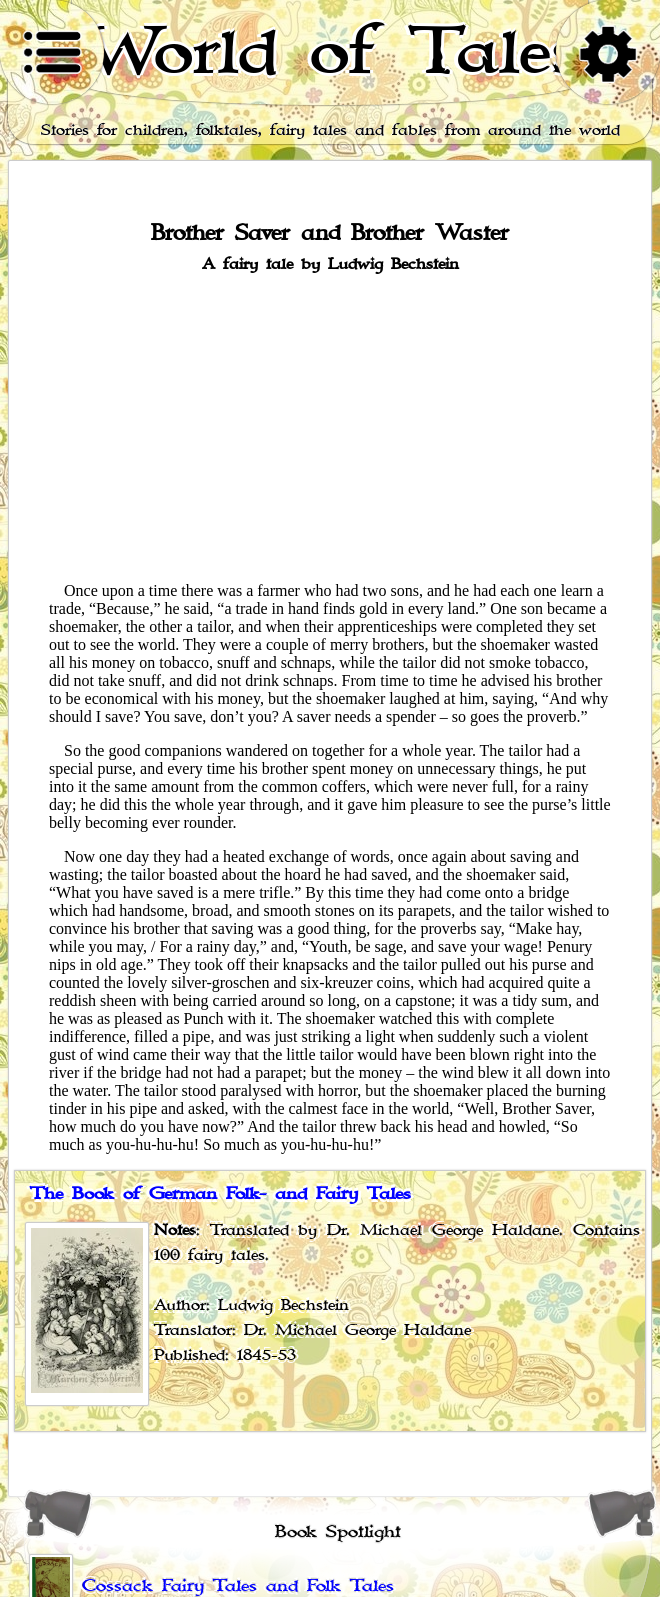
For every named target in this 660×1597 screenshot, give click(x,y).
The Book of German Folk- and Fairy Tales (220, 1194)
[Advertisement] (330, 426)
